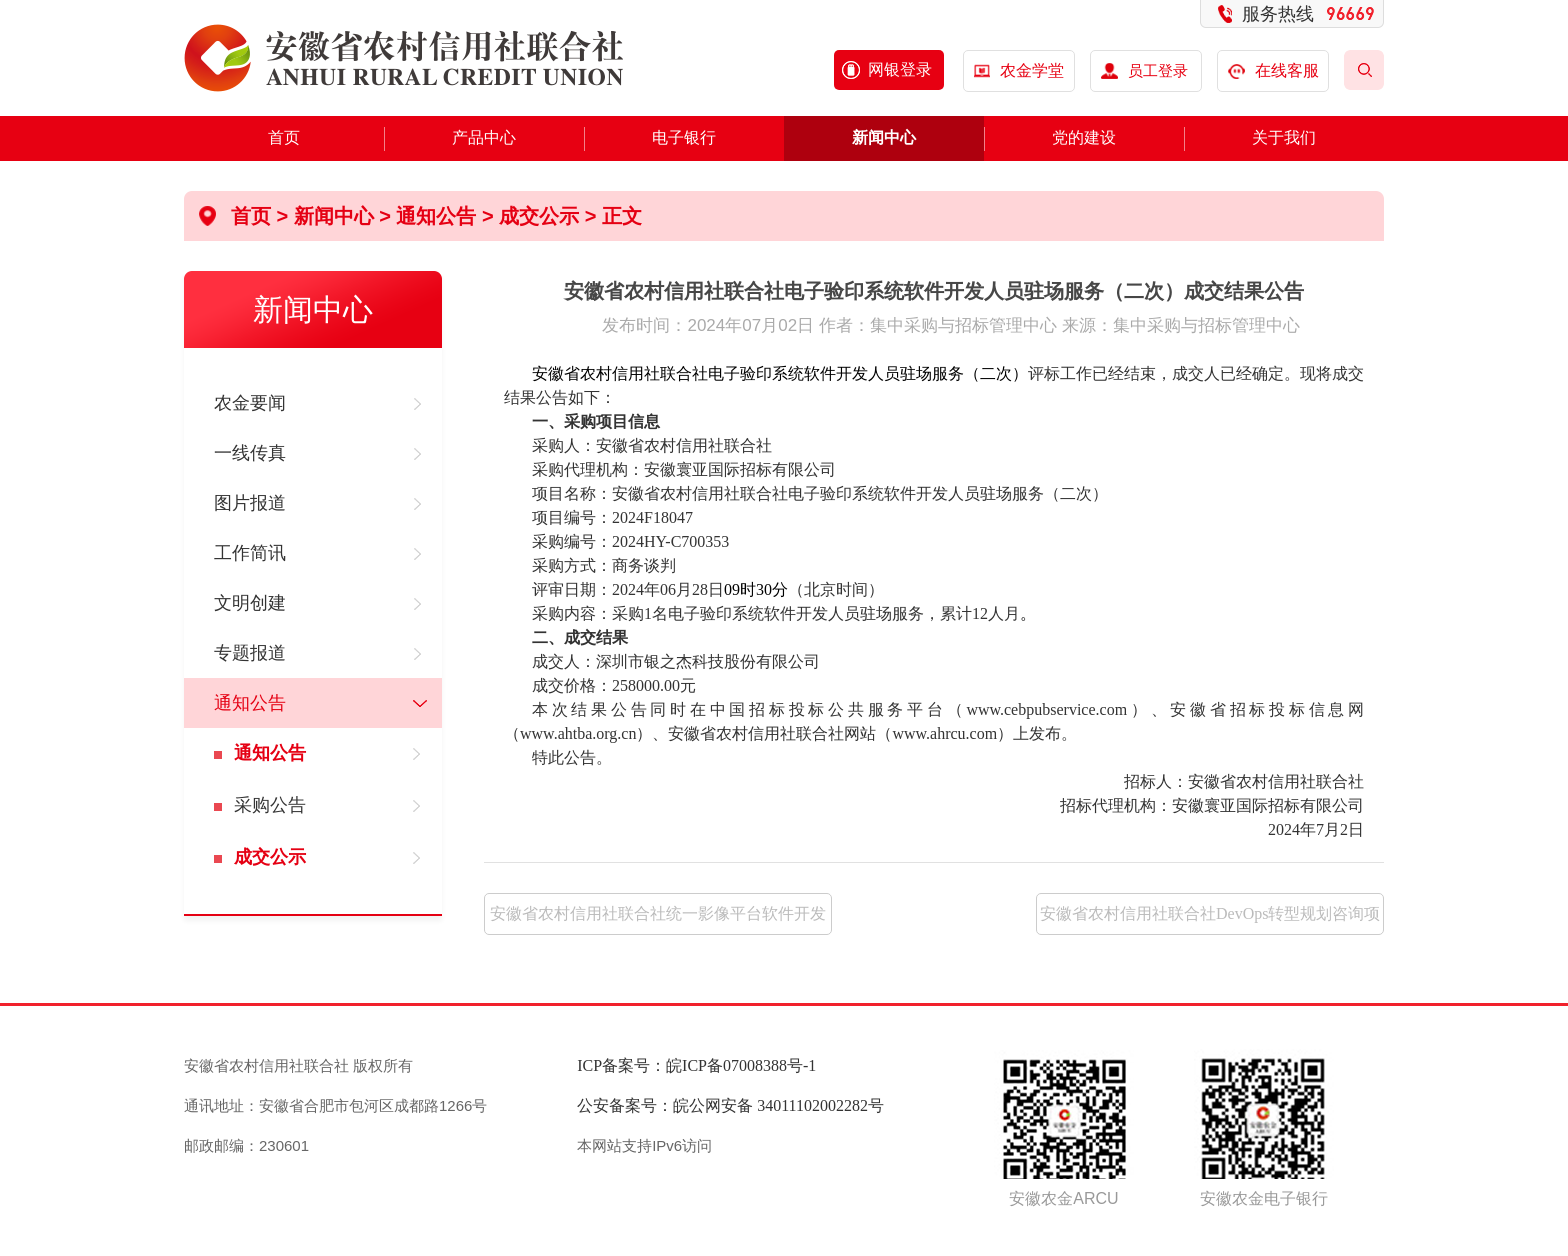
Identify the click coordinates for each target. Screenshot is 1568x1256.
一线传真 (250, 453)
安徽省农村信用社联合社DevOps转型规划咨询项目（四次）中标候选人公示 (1210, 920)
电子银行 (684, 137)
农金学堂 (1032, 70)
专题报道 (250, 653)
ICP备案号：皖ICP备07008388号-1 (696, 1065)
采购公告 (270, 805)
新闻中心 (884, 137)
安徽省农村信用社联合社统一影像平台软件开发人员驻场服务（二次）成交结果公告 (658, 920)
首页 (284, 137)
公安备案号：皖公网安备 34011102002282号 (730, 1105)
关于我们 (1284, 137)
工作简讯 (250, 553)
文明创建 (250, 603)
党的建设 (1084, 137)
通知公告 (250, 703)
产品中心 (484, 137)
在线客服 (1273, 70)
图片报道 (250, 503)
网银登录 (900, 69)
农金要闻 (250, 403)
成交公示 (270, 857)
